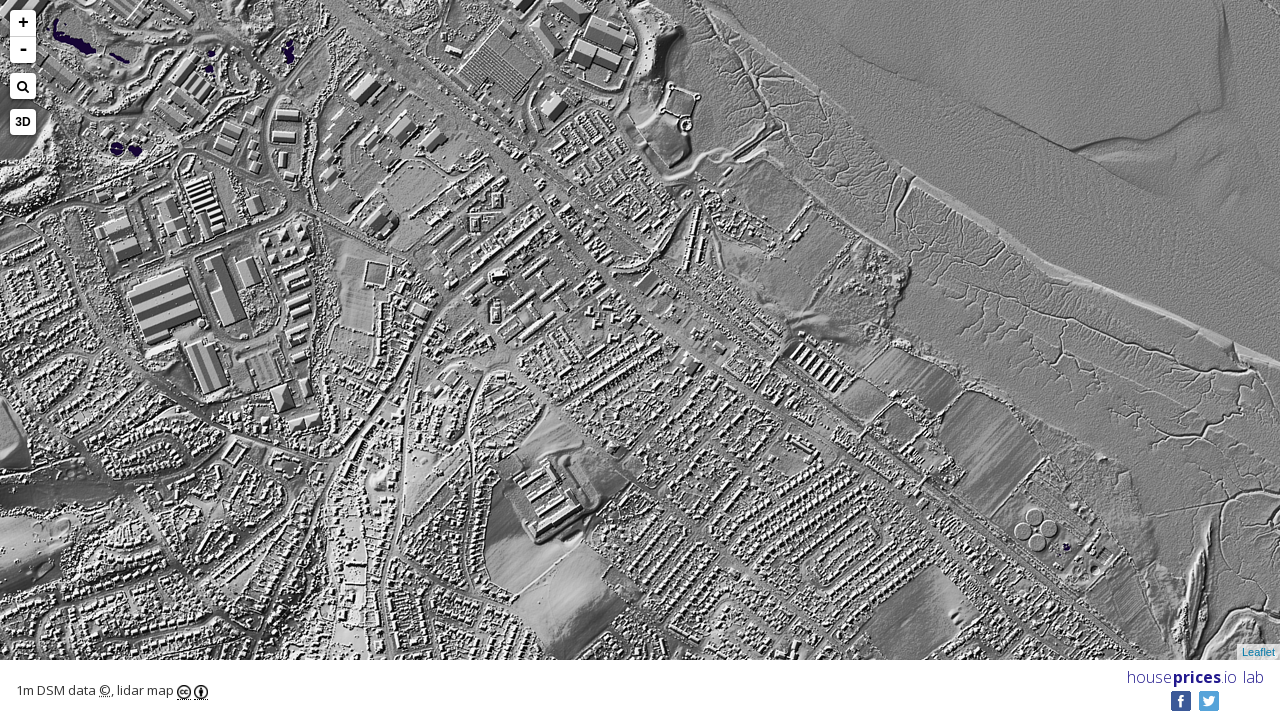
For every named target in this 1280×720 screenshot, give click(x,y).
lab (1253, 677)
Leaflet (1258, 652)
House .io (1182, 677)
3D (22, 122)
